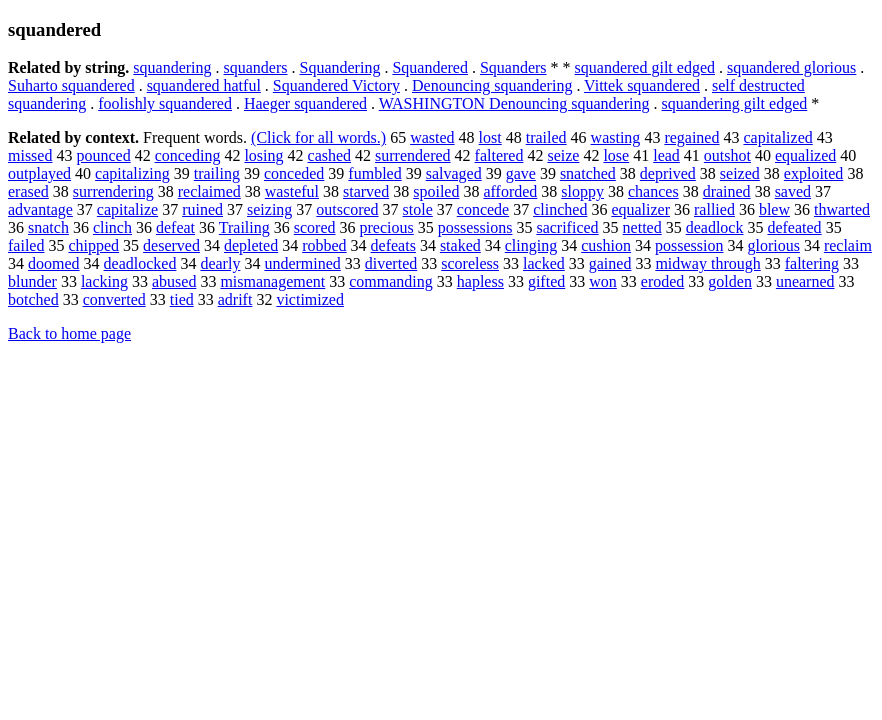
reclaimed (209, 191)
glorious (773, 245)
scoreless (470, 263)
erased (28, 191)
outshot (727, 155)
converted (114, 299)
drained (727, 191)
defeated (794, 227)
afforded (510, 191)
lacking (104, 281)
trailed (546, 137)
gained (610, 263)
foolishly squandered (165, 103)
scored (315, 227)
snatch (48, 227)
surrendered (413, 155)
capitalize (127, 209)
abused (174, 281)
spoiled (436, 191)
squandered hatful (204, 85)
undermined (302, 263)
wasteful (292, 191)
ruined (202, 209)
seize (563, 155)
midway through (707, 263)
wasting (616, 137)
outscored (347, 209)
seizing (269, 209)
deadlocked (140, 263)
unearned (805, 281)
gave (521, 173)
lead (666, 155)
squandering (172, 67)
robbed (324, 245)
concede (483, 209)
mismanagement (272, 281)
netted (642, 227)
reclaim (848, 245)
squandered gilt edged (645, 67)
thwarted (842, 209)
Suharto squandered (71, 85)
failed (26, 245)
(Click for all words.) (318, 137)
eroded (663, 281)
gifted (546, 281)
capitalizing (132, 173)
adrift (235, 299)
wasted (432, 137)
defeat (175, 227)
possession (689, 245)
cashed (330, 155)
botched (33, 299)
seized (740, 173)
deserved (171, 245)
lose (616, 155)
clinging (531, 245)
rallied (714, 209)
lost (490, 137)
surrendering (113, 191)
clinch (112, 227)
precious (387, 227)
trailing (217, 173)
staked (460, 245)
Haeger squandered (305, 103)
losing (263, 155)
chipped (93, 245)
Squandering (340, 67)
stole (418, 209)
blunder (32, 281)
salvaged (454, 173)
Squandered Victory (336, 85)
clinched (560, 209)
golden (730, 281)
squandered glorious (791, 67)
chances (653, 191)
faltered (499, 155)
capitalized (777, 137)
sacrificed (567, 227)
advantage (40, 209)
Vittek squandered (642, 85)
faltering (812, 263)
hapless (480, 281)
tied (182, 299)
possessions (475, 227)
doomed (54, 263)
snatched (588, 173)
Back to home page (69, 333)
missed (30, 155)
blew (774, 209)
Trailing (244, 227)
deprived (668, 173)
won (603, 281)
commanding (391, 281)
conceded (294, 173)
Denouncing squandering (492, 85)
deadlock (715, 227)
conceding (188, 155)
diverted (391, 263)
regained (691, 137)
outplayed (39, 173)
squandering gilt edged (735, 103)
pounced (103, 155)
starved (366, 191)
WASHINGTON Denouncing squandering (514, 103)
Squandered (430, 67)
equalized (805, 155)
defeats (393, 245)
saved (793, 191)
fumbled (374, 173)
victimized (310, 299)
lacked (544, 263)
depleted (251, 245)
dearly (220, 263)
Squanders (513, 67)
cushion (606, 245)
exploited (814, 173)
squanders (256, 67)
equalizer (640, 209)
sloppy (582, 191)
